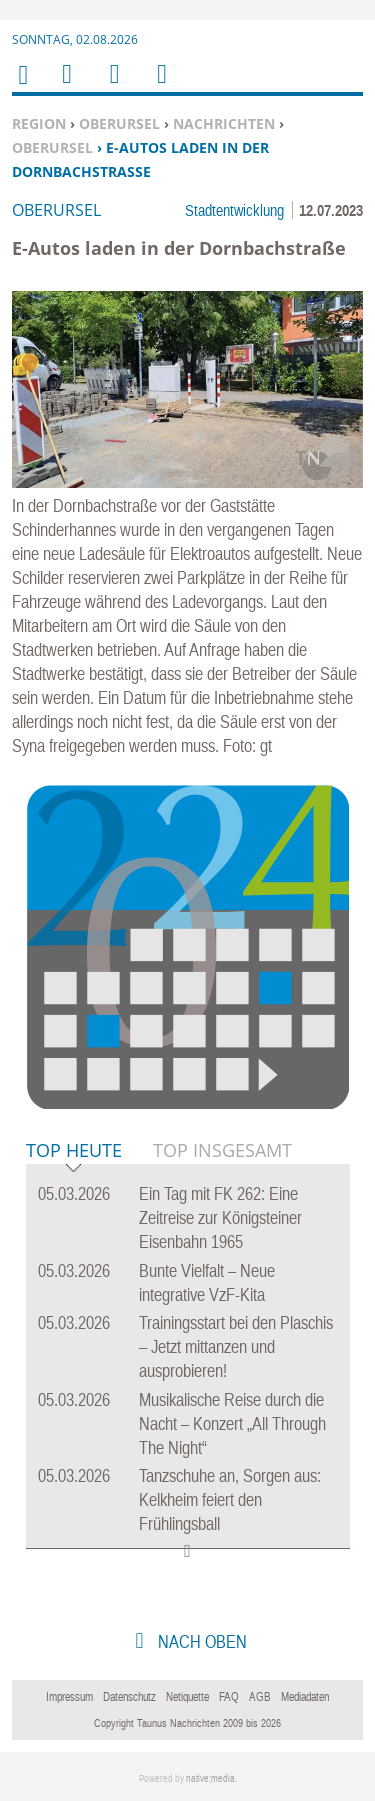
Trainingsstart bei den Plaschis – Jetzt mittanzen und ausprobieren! (236, 1346)
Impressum (69, 1697)
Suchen (111, 86)
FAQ (229, 1697)
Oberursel (119, 123)
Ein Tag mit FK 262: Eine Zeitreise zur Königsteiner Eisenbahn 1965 (220, 1217)
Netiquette (187, 1697)
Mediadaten (305, 1697)
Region (39, 123)
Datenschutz (129, 1697)
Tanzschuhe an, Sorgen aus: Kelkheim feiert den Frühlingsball (230, 1499)
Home (22, 87)
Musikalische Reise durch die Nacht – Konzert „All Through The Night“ (232, 1423)
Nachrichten (224, 123)
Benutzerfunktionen (160, 86)
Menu (66, 86)
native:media (210, 1778)
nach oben (200, 1641)
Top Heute (74, 1151)
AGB (260, 1697)
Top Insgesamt (222, 1150)
